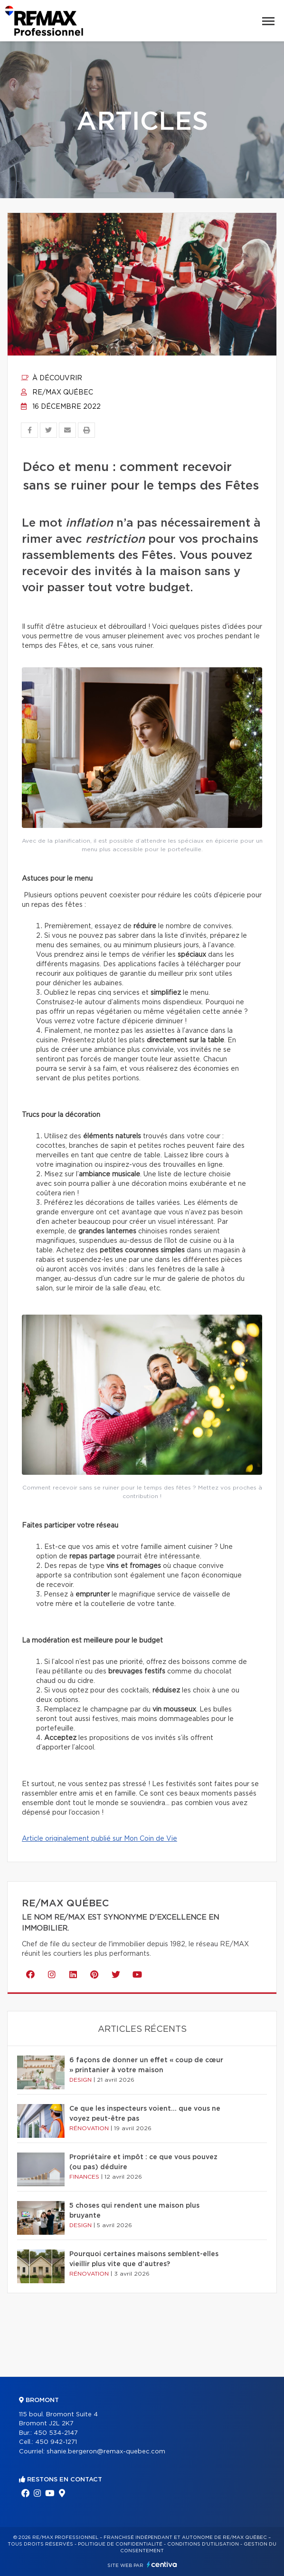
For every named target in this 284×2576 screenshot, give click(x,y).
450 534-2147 (56, 2433)
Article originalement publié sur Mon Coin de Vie (99, 1839)
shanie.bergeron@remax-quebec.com (106, 2452)
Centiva (162, 2564)
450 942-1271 (56, 2442)
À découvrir (51, 378)
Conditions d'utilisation (203, 2544)
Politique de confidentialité (120, 2544)
